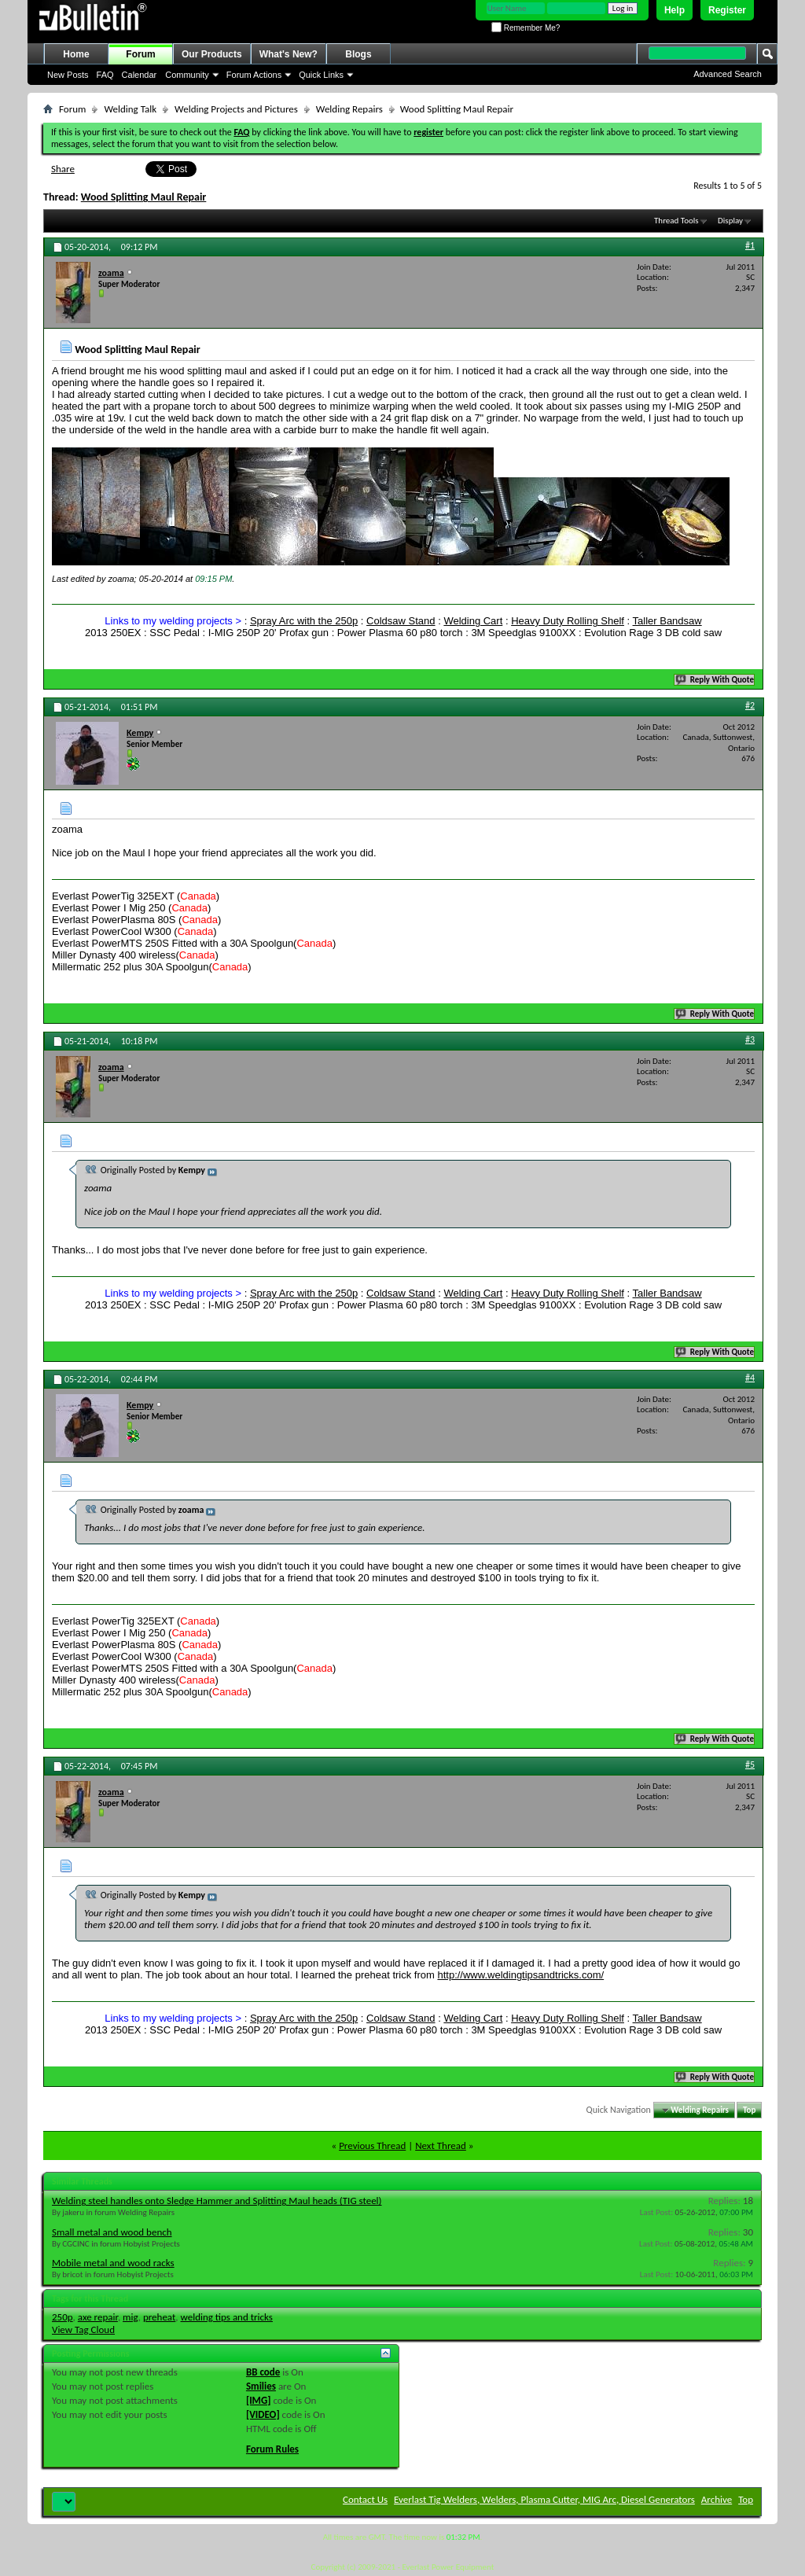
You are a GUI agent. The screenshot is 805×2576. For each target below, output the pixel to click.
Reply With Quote (715, 680)
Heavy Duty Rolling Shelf (567, 621)
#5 (750, 1764)
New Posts (68, 74)
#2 (750, 705)
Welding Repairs (349, 109)
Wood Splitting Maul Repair (144, 197)
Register (727, 10)
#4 (750, 1377)
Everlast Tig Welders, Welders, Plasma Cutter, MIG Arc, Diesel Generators (544, 2499)
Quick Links (321, 74)
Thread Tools (676, 220)
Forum (140, 54)
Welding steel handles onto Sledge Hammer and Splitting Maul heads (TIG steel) (217, 2200)
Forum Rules (272, 2449)
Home (76, 54)
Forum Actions (253, 74)
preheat (159, 2317)
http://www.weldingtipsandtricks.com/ (520, 1975)
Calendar (139, 74)
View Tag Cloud (83, 2329)
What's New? (288, 54)
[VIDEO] (263, 2414)
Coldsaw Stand (400, 621)
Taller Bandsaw (667, 621)
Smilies (261, 2386)
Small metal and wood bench (112, 2232)
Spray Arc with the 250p (304, 621)
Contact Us (365, 2499)
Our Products (212, 54)
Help (674, 10)
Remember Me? (525, 28)
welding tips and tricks (227, 2317)
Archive (716, 2499)
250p (62, 2317)
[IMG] (258, 2400)
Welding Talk (130, 109)
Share (63, 169)
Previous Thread (372, 2145)
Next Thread (440, 2145)
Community (187, 74)
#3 (750, 1039)
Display (730, 220)
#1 (750, 245)
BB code (263, 2372)
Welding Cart (472, 621)
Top (749, 2110)
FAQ (105, 74)
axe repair (98, 2317)
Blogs (358, 54)
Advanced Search (727, 74)
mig (130, 2317)
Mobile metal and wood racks (113, 2263)
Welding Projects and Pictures (236, 109)
